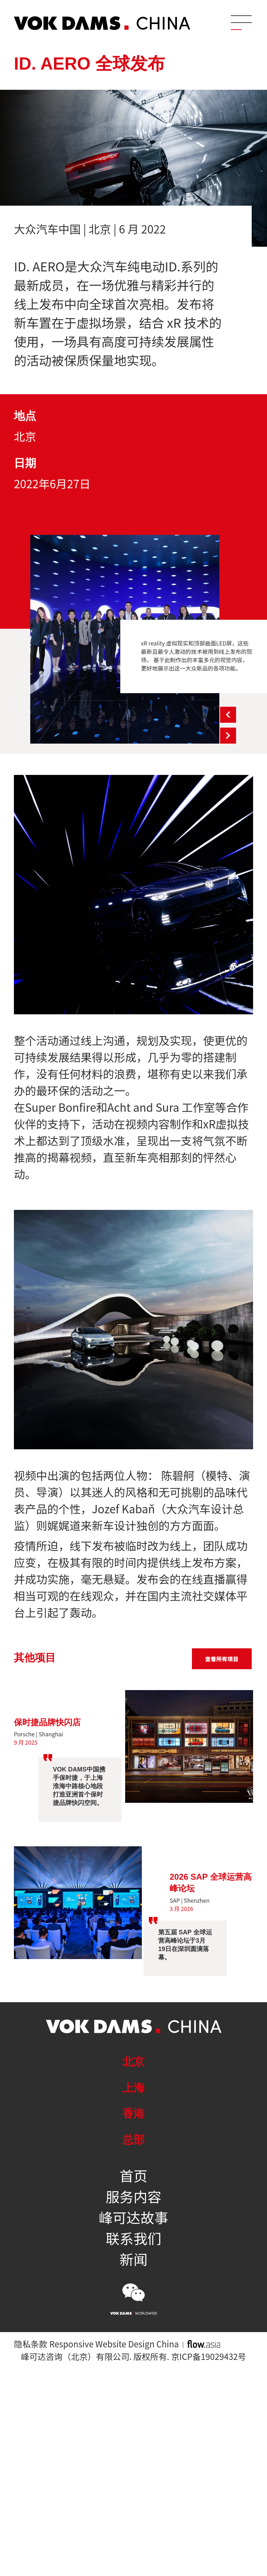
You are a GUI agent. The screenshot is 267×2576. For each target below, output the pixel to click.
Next (228, 736)
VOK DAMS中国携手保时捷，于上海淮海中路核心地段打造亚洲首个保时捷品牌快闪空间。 (79, 1786)
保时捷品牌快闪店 (47, 1722)
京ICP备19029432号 (208, 2356)
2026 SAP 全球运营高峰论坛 (211, 1882)
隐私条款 (30, 2344)
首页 (133, 2175)
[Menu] (241, 22)
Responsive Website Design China (114, 2344)
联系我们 (133, 2238)
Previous (228, 715)
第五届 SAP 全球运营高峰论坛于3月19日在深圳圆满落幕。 (185, 1945)
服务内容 (133, 2196)
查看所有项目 (221, 1659)
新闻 (133, 2259)
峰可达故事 (133, 2217)
